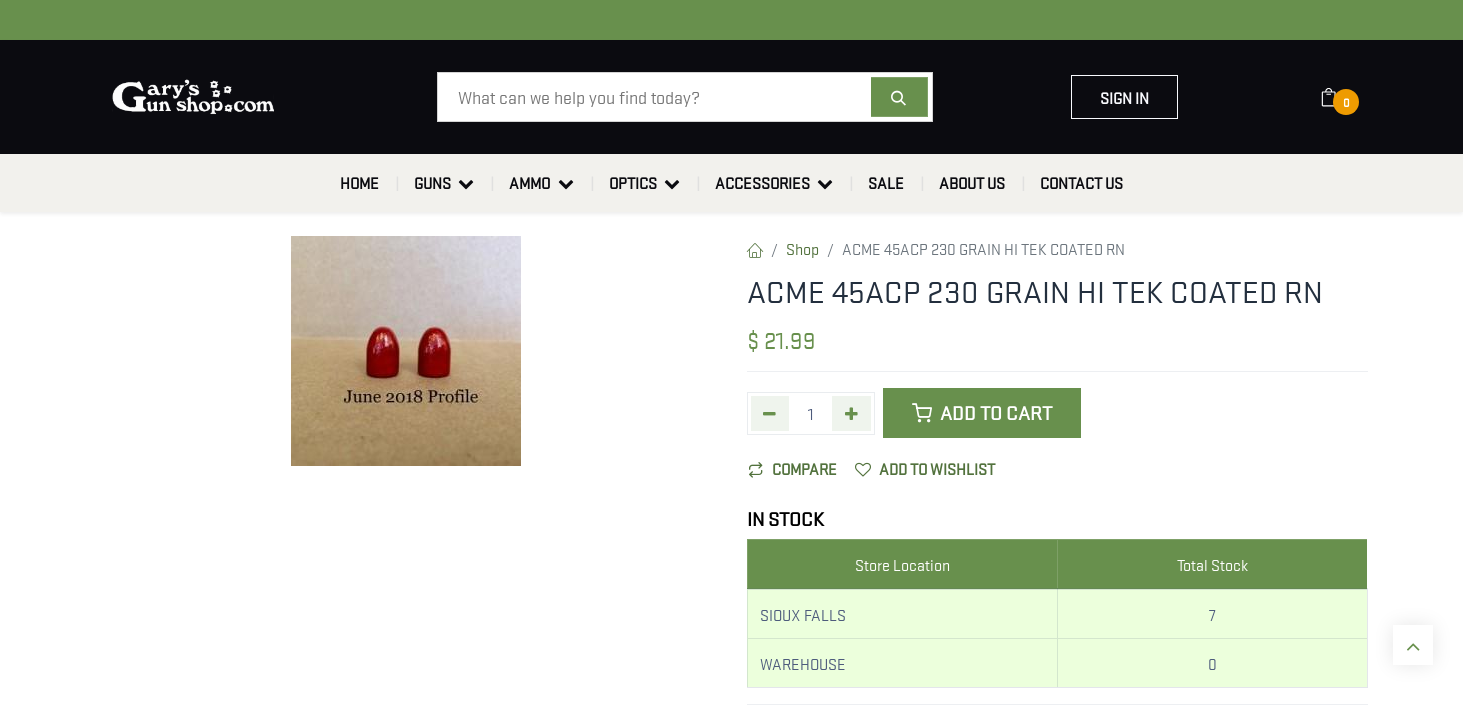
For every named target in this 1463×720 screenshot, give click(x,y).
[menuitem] (359, 183)
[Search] (899, 97)
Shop (802, 248)
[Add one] (851, 413)
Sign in (1124, 97)
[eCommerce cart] (1341, 97)
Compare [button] (792, 468)
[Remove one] (770, 413)
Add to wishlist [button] (925, 468)
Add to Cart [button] (982, 412)
